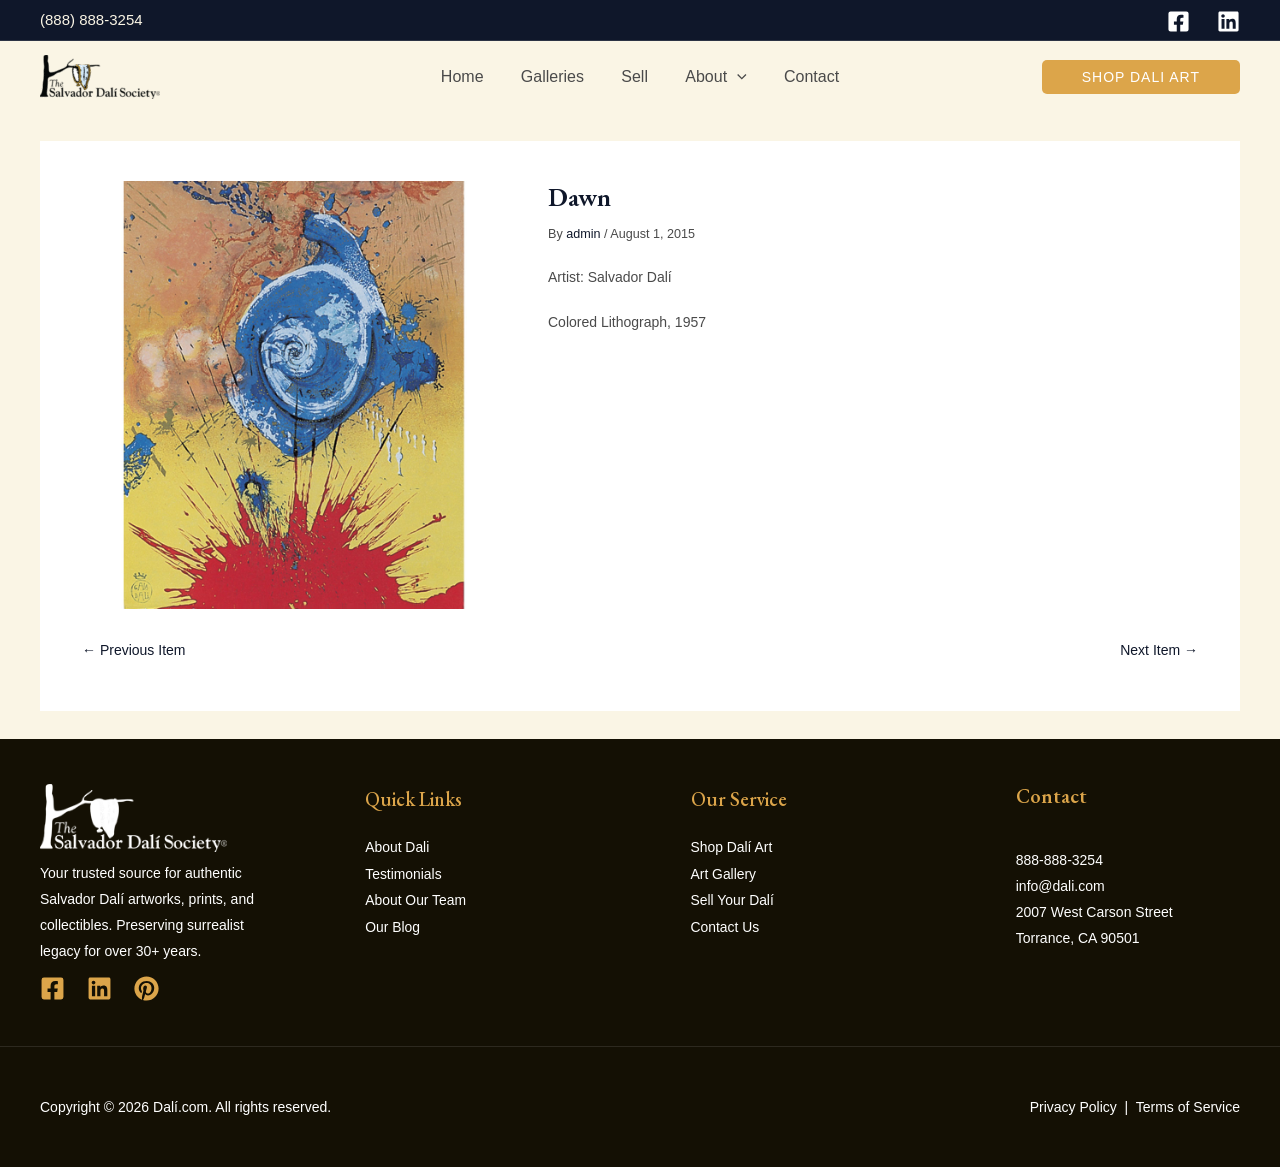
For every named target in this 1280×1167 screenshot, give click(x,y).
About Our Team (416, 899)
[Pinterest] (146, 988)
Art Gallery (724, 873)
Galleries (557, 76)
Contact (800, 76)
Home (472, 76)
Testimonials (403, 873)
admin (583, 234)
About (710, 77)
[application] (732, 77)
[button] (1141, 77)
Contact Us (725, 925)
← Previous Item (133, 650)
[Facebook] (1178, 21)
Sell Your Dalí (733, 899)
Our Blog (392, 925)
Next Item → (1159, 650)
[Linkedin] (1228, 21)
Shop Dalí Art (732, 847)
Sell (634, 76)
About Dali (397, 847)
